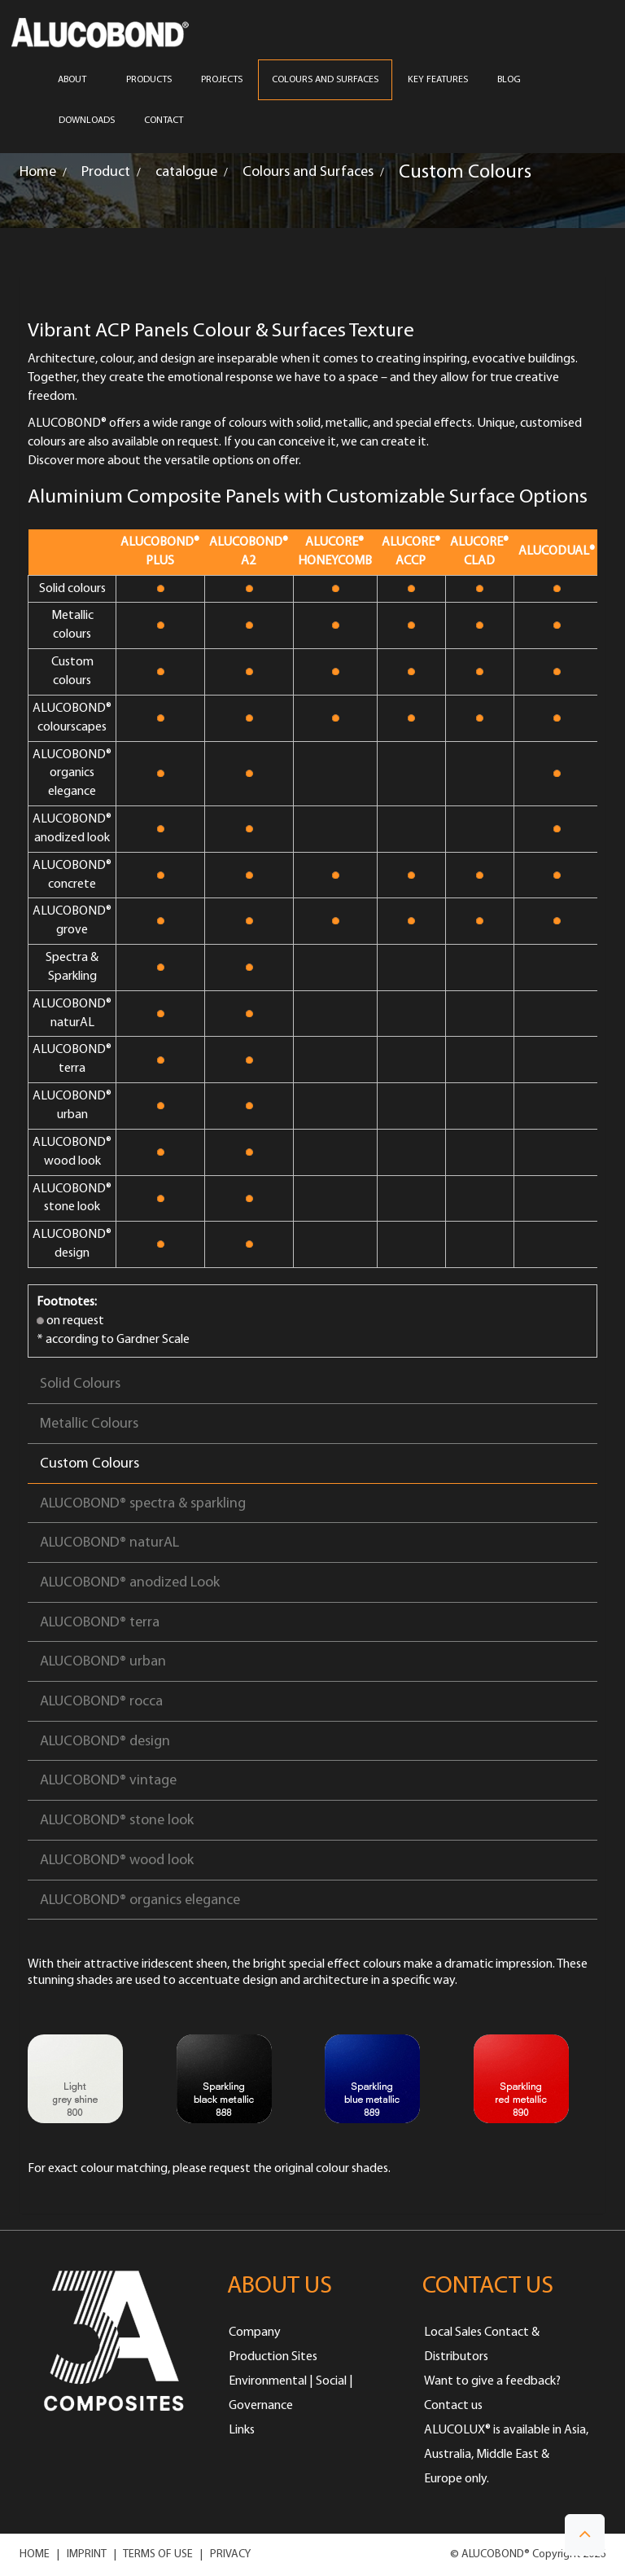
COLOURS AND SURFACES (325, 79)
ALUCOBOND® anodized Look (130, 1583)
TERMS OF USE (158, 2554)
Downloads (87, 120)
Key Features (438, 79)
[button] (585, 2535)
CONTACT (163, 120)
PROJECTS (222, 79)
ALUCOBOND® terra (100, 1622)
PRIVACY (230, 2554)
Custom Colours (89, 1464)
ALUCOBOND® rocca (101, 1701)
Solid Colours (80, 1384)
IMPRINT (87, 2554)
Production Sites (273, 2356)
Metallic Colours (89, 1424)
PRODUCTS (149, 79)
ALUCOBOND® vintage (108, 1780)
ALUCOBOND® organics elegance (140, 1900)
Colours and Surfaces (308, 172)
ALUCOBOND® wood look (117, 1860)
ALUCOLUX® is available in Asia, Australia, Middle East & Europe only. (506, 2455)
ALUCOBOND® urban (103, 1662)
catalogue (186, 172)
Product (105, 172)
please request (212, 2168)
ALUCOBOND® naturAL (109, 1543)
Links (242, 2430)
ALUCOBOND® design (105, 1741)
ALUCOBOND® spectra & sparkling (143, 1504)
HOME (35, 2554)
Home (38, 172)
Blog (509, 79)
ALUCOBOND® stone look (117, 1820)
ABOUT (77, 79)
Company (255, 2332)
